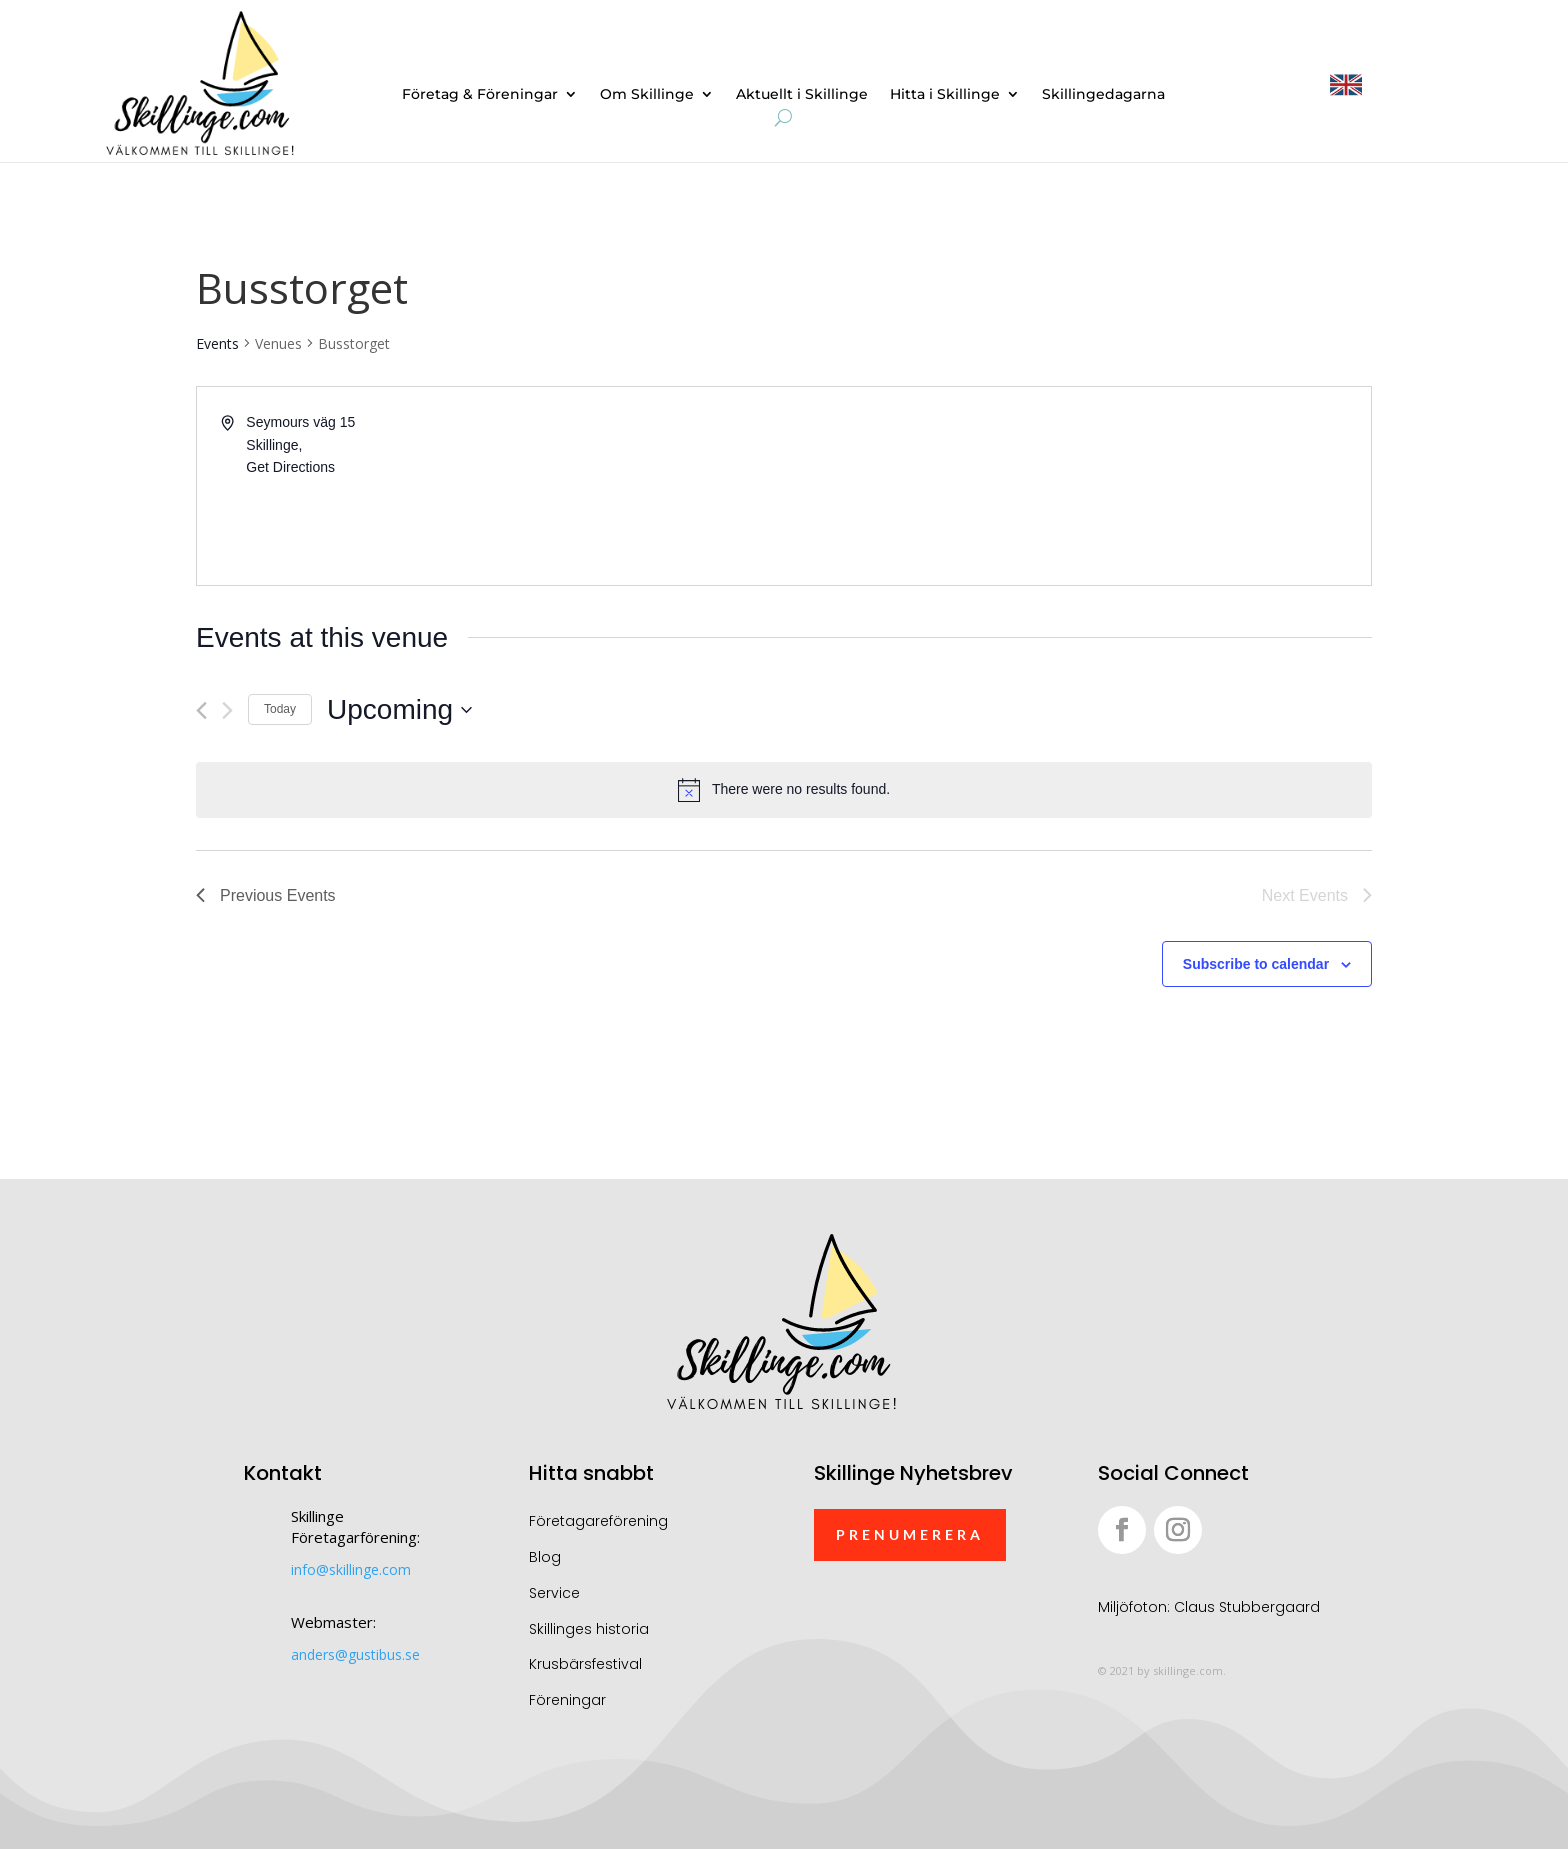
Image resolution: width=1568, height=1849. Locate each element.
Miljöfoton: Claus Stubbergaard (1209, 1607)
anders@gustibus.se (355, 1654)
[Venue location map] (1076, 486)
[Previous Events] (201, 710)
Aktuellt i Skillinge (802, 95)
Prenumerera (910, 1534)
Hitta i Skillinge (945, 95)
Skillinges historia (589, 1629)
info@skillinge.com (351, 1569)
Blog (545, 1557)
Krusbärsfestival (585, 1664)
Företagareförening (598, 1521)
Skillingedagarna (1103, 95)
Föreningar (567, 1700)
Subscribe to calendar (1256, 964)
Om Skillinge (647, 95)
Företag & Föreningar (480, 95)
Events (217, 343)
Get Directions (290, 467)
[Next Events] (227, 710)
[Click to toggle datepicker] (399, 710)
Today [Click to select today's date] (280, 709)
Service (554, 1593)
